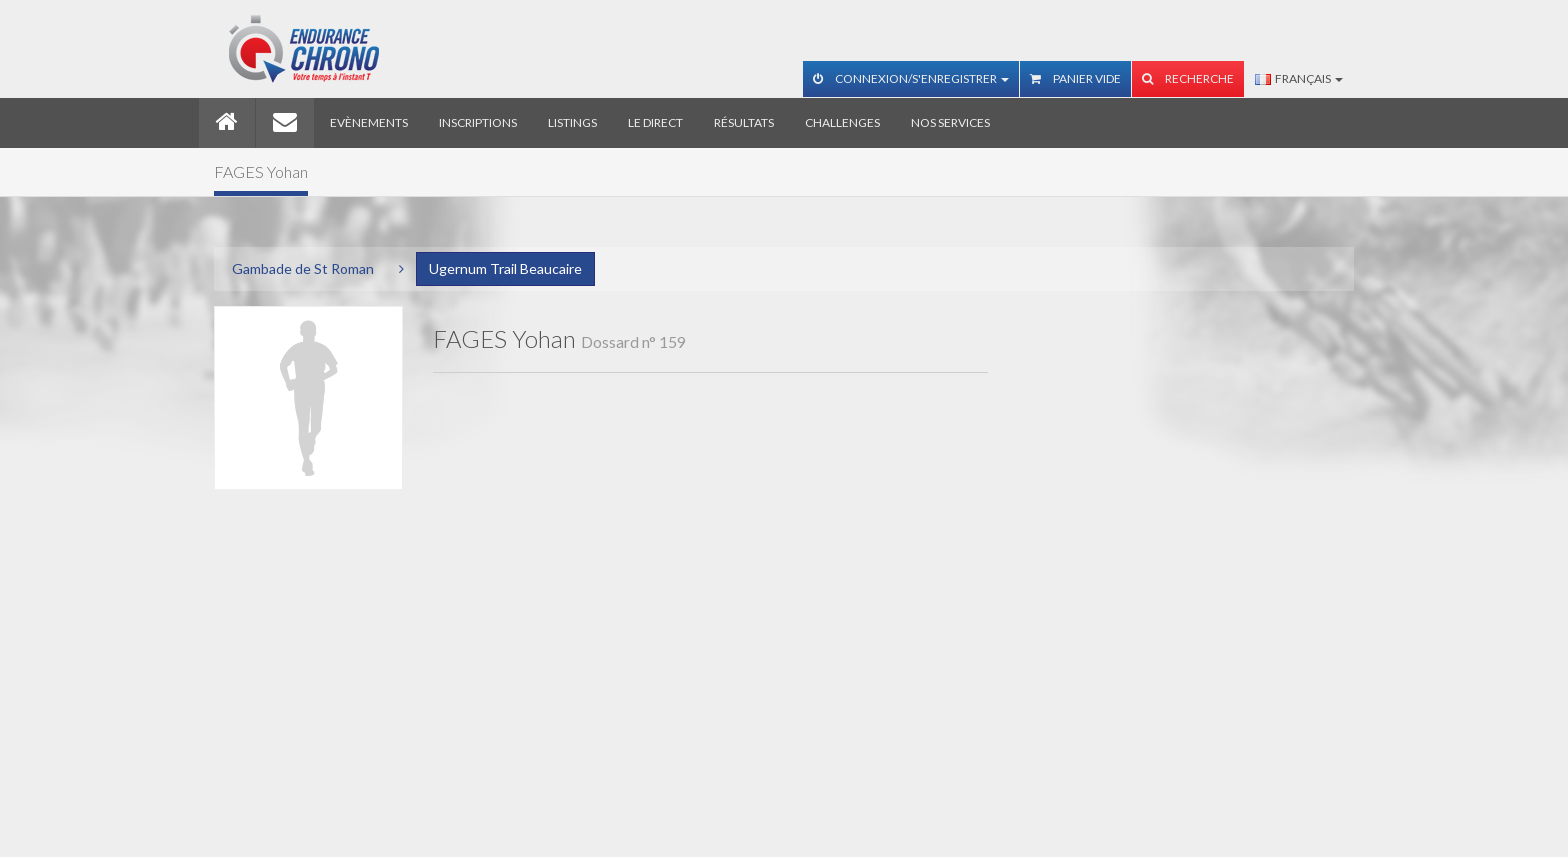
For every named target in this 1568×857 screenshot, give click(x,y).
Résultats (744, 122)
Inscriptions (478, 122)
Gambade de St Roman (303, 268)
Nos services (950, 122)
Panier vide (1075, 78)
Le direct (655, 122)
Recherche (1188, 78)
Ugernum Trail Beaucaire (505, 268)
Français (1299, 78)
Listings (572, 122)
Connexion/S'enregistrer (911, 78)
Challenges (842, 122)
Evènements (369, 122)
